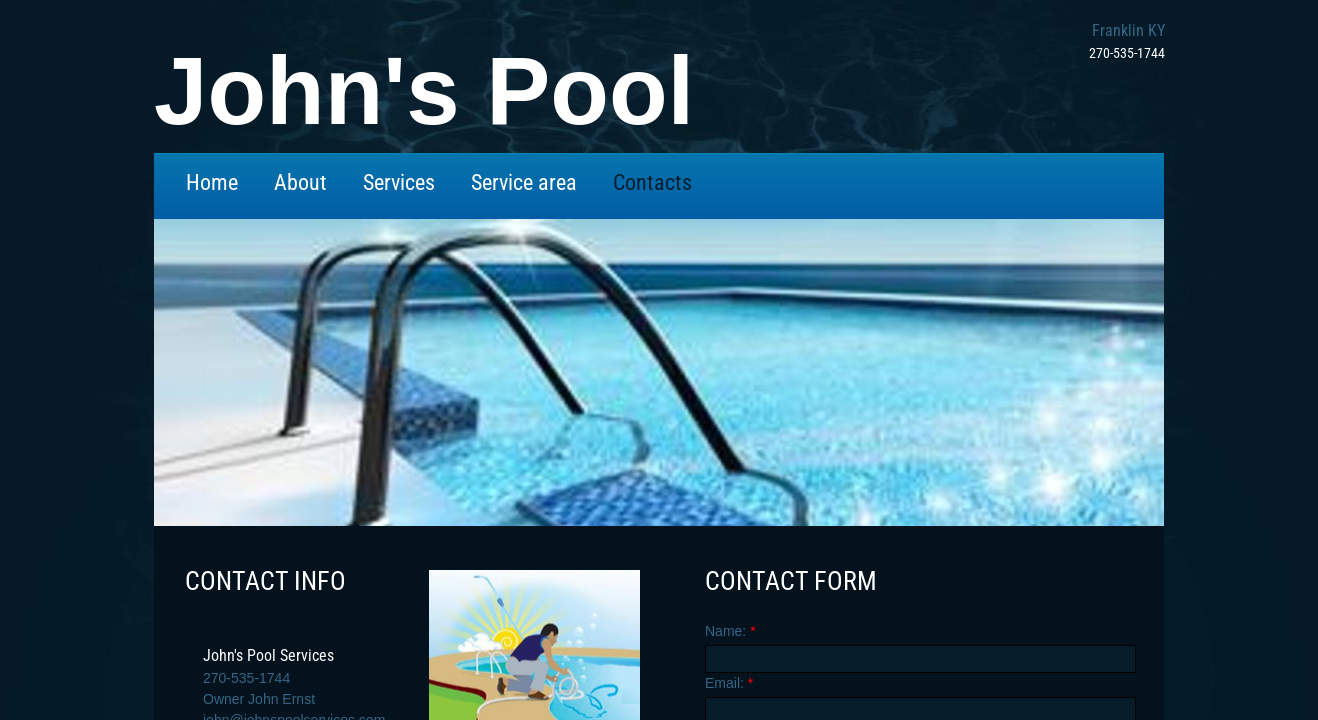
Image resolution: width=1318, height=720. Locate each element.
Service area (524, 182)
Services (399, 182)
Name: (730, 631)
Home (212, 182)
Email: (729, 683)
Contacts (652, 182)
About (300, 182)
